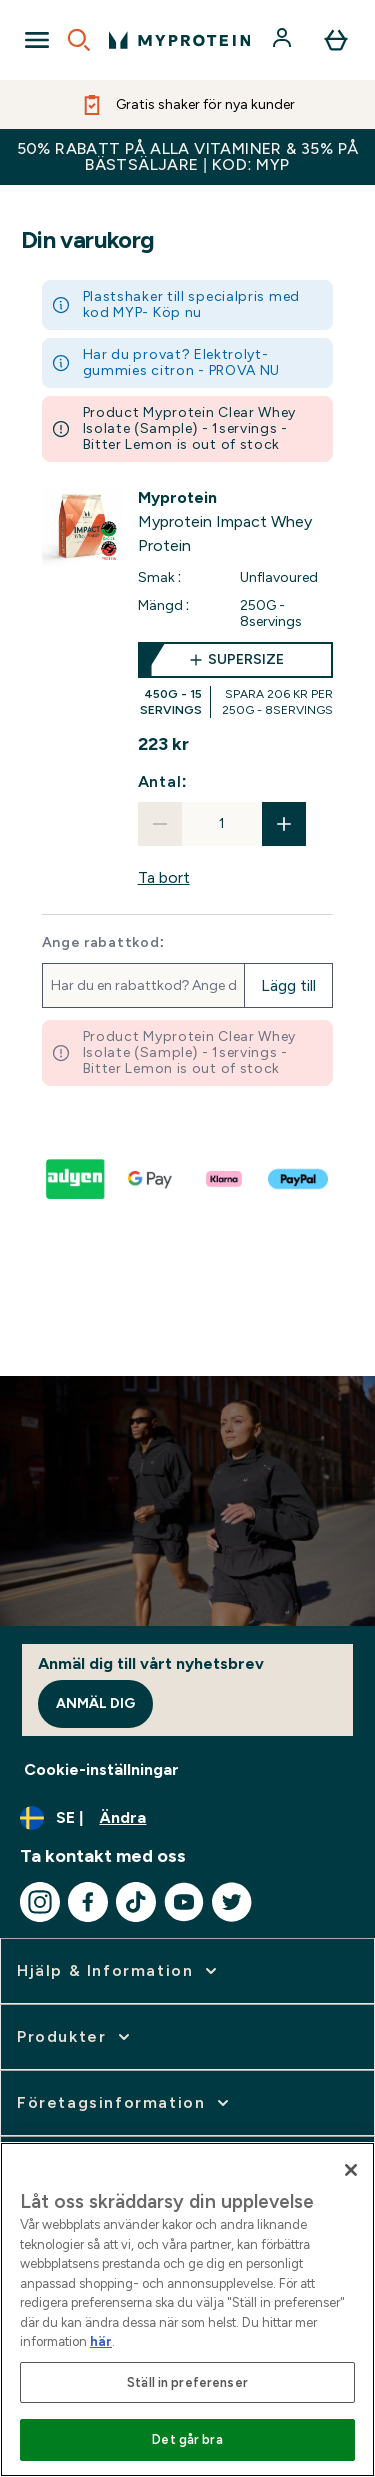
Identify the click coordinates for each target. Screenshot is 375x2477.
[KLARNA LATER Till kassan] (225, 1179)
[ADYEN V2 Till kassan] (77, 1179)
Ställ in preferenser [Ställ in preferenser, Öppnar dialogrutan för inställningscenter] (187, 2382)
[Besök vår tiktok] (136, 1902)
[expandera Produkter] (75, 2037)
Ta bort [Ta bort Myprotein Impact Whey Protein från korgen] (164, 877)
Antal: (163, 781)
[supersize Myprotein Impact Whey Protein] (236, 680)
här (101, 2341)
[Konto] (284, 40)
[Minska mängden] (160, 824)
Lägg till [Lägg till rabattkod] (288, 985)
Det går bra (187, 2439)
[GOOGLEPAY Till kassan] (151, 1179)
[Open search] (79, 40)
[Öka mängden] (284, 824)
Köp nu (177, 312)
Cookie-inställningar (101, 1769)
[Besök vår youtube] (184, 1902)
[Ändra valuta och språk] (187, 1818)
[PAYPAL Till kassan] (299, 1179)
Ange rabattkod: (103, 943)
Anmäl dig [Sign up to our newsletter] (95, 1703)
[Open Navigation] (37, 40)
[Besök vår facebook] (88, 1902)
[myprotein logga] (179, 40)
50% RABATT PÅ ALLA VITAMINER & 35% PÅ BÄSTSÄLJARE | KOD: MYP (188, 156)
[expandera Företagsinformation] (125, 2103)
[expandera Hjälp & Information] (119, 1971)
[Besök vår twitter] (232, 1902)
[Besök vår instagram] (40, 1902)
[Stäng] (351, 2170)
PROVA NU (245, 370)
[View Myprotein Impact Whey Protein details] (236, 522)
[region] (187, 2309)
